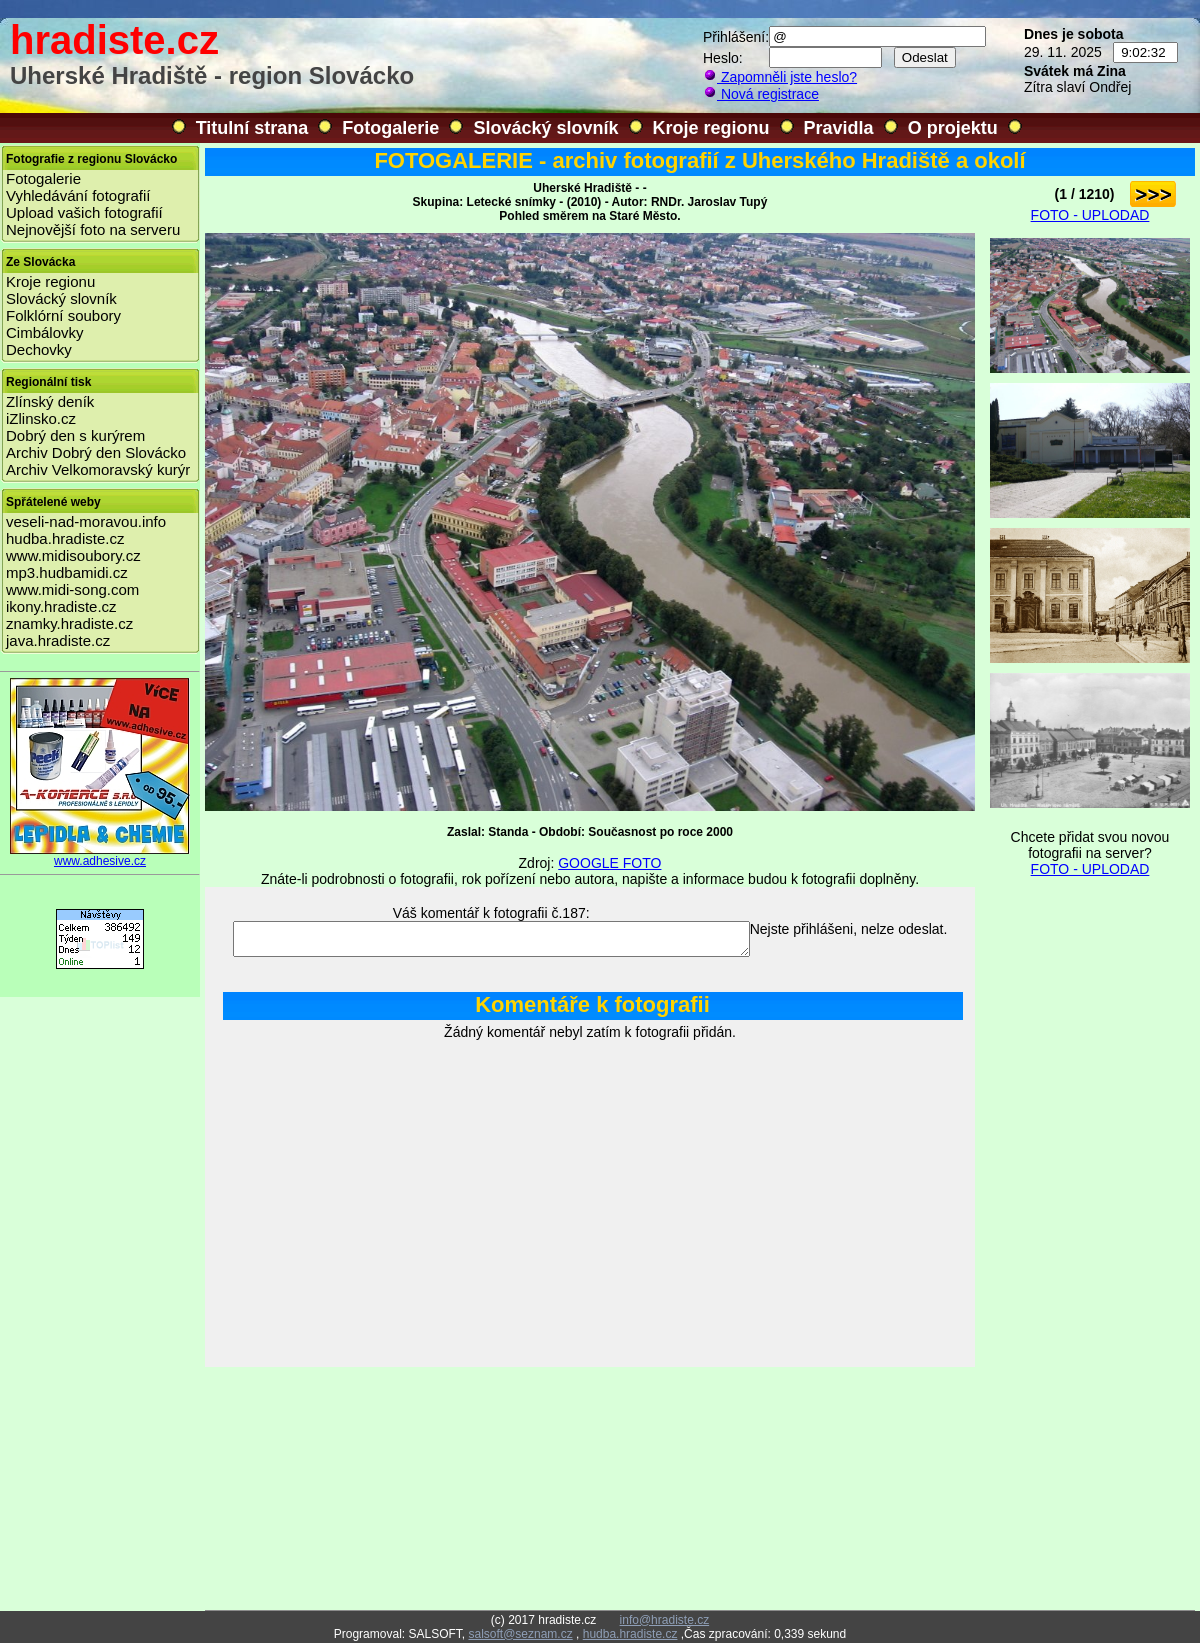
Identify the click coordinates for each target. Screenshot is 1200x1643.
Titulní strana (252, 128)
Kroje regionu (711, 128)
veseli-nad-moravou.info (86, 521)
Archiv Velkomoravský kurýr (98, 469)
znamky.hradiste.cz (69, 623)
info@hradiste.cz (665, 1620)
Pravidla (839, 128)
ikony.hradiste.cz (61, 606)
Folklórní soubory (63, 315)
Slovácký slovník (545, 128)
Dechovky (39, 349)
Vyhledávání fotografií (78, 195)
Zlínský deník (50, 401)
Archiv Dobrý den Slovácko (96, 452)
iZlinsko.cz (41, 418)
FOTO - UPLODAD (1090, 215)
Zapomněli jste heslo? (780, 77)
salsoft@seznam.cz (520, 1634)
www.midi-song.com (72, 589)
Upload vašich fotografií (84, 212)
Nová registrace (761, 94)
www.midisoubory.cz (73, 555)
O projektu (953, 128)
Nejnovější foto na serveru (93, 229)
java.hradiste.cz (58, 640)
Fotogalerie (390, 128)
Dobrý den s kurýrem (75, 435)
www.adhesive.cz (100, 855)
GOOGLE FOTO (609, 863)
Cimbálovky (45, 332)
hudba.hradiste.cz (65, 538)
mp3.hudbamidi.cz (67, 572)
